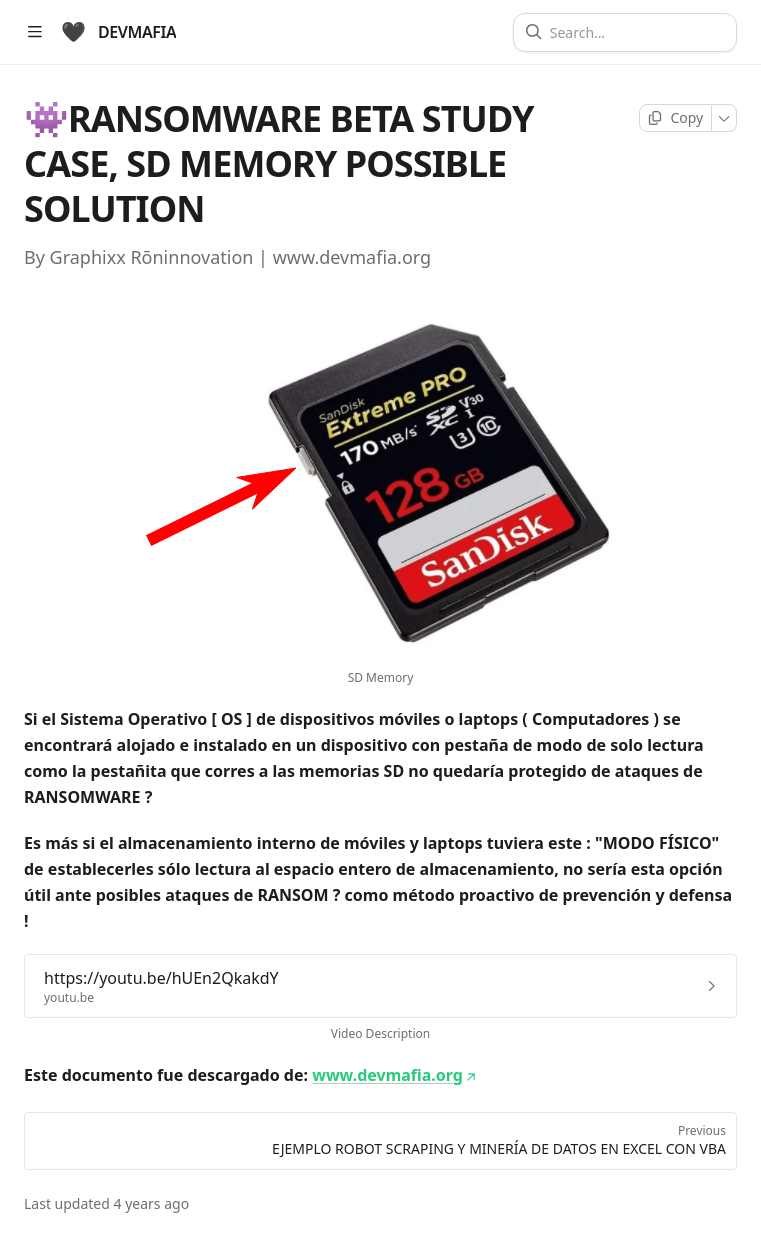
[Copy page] (675, 118)
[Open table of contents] (34, 32)
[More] (724, 118)
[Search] (633, 32)
